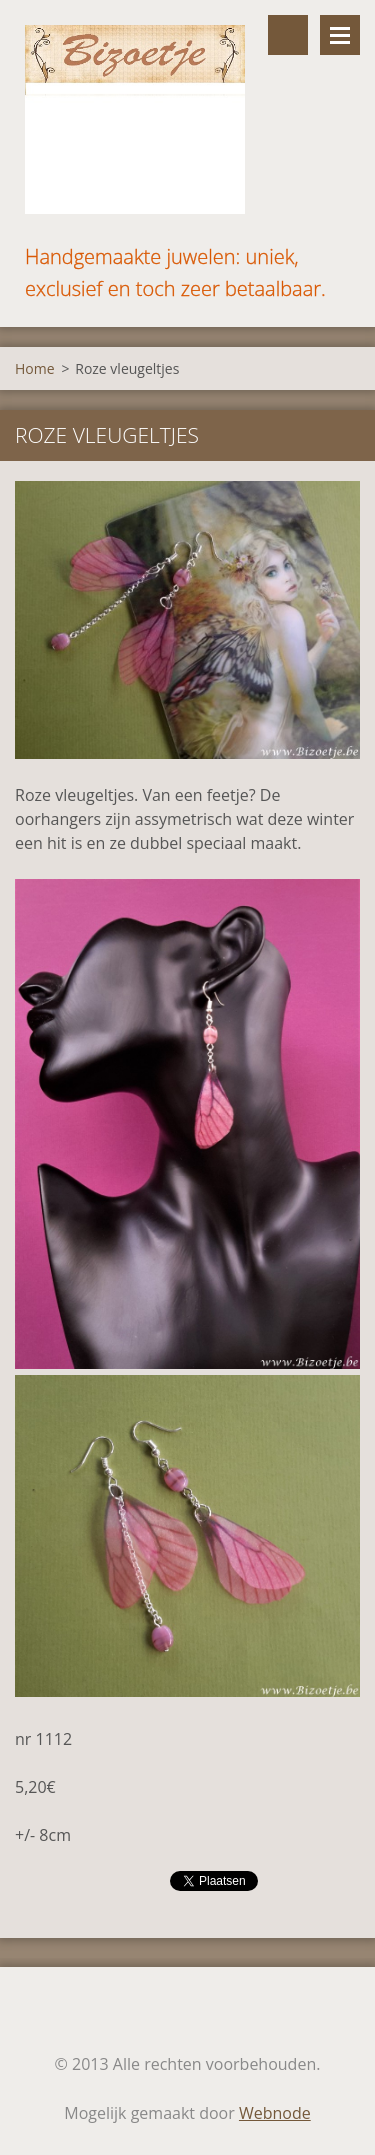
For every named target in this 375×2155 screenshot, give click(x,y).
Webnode (275, 2113)
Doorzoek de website (288, 35)
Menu (340, 35)
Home (35, 368)
